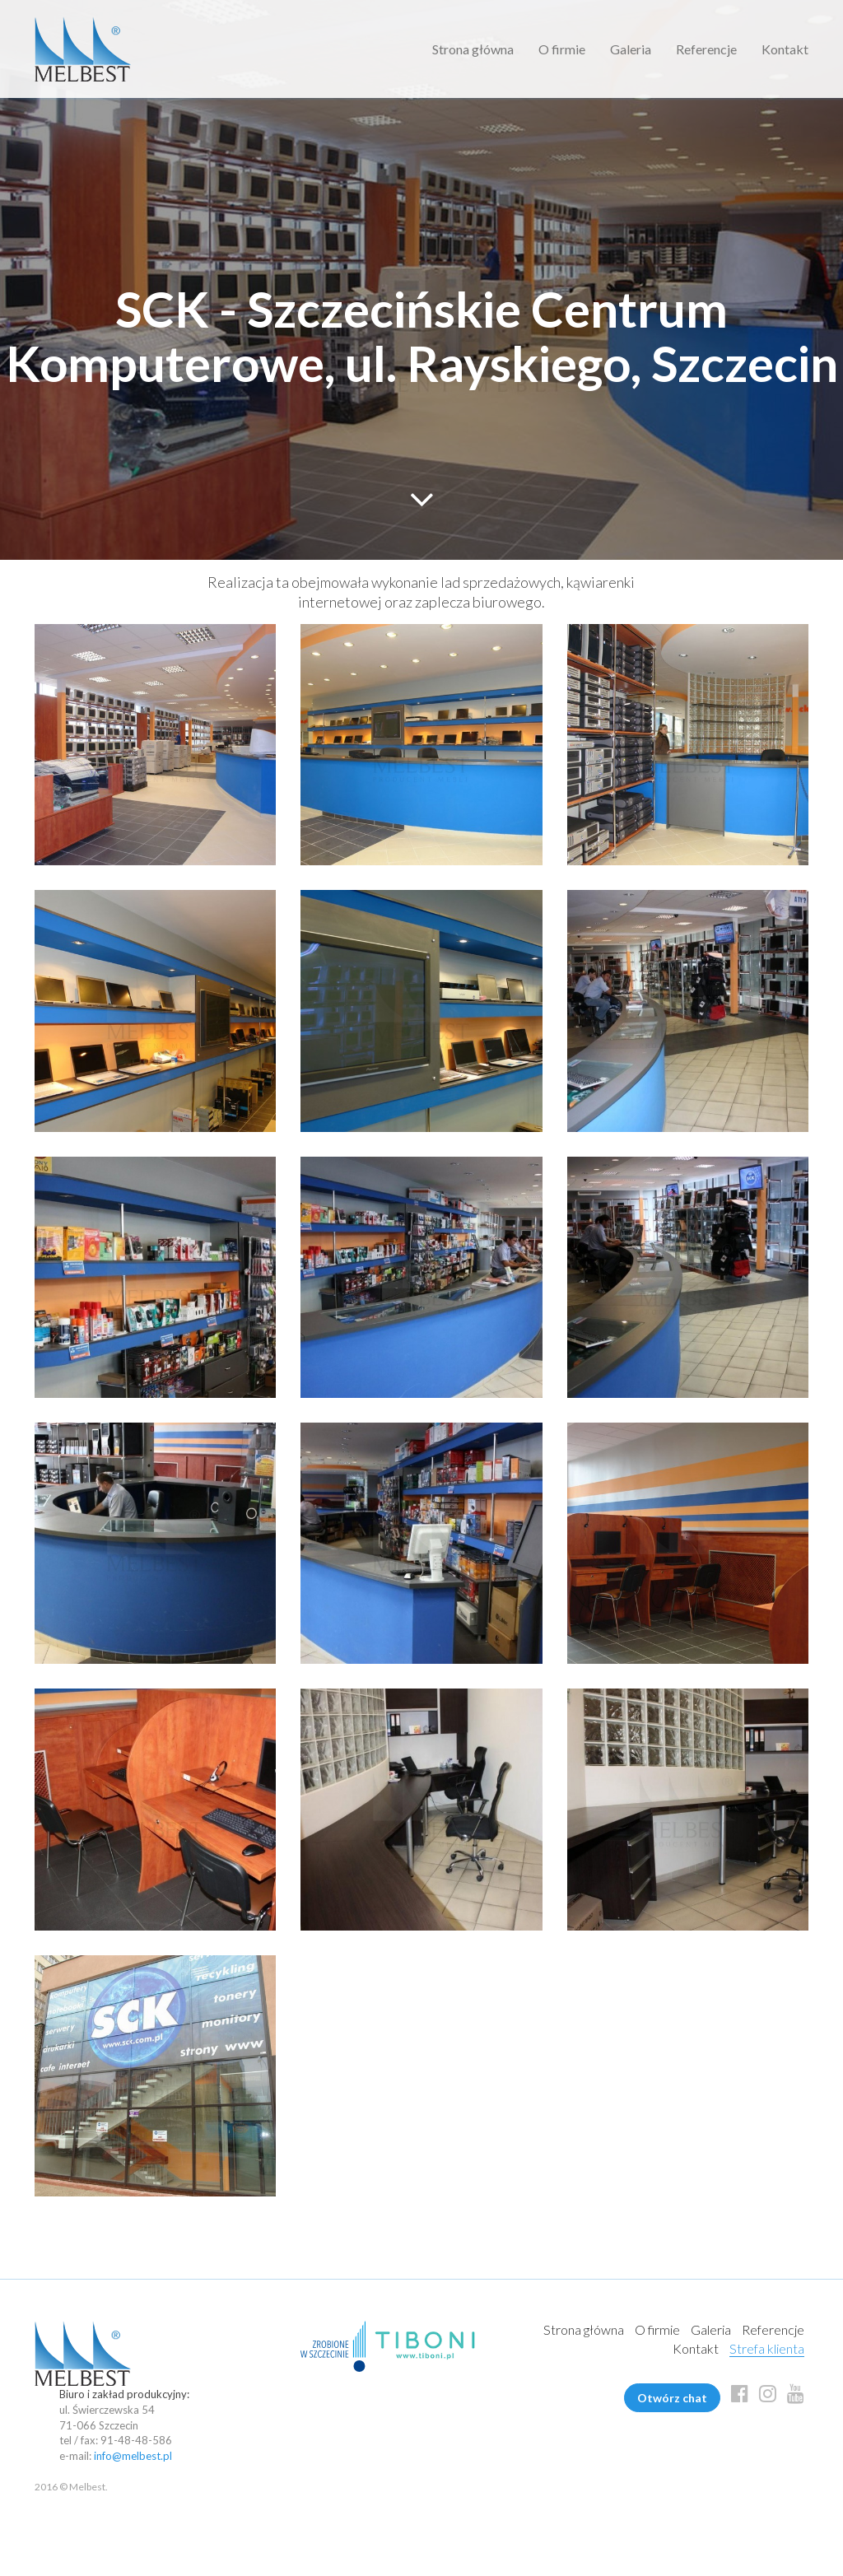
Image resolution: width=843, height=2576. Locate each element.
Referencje (706, 49)
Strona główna (473, 49)
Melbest (83, 49)
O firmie (561, 49)
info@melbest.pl (133, 2455)
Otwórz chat (672, 2398)
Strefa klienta (766, 2348)
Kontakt (784, 49)
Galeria (630, 49)
